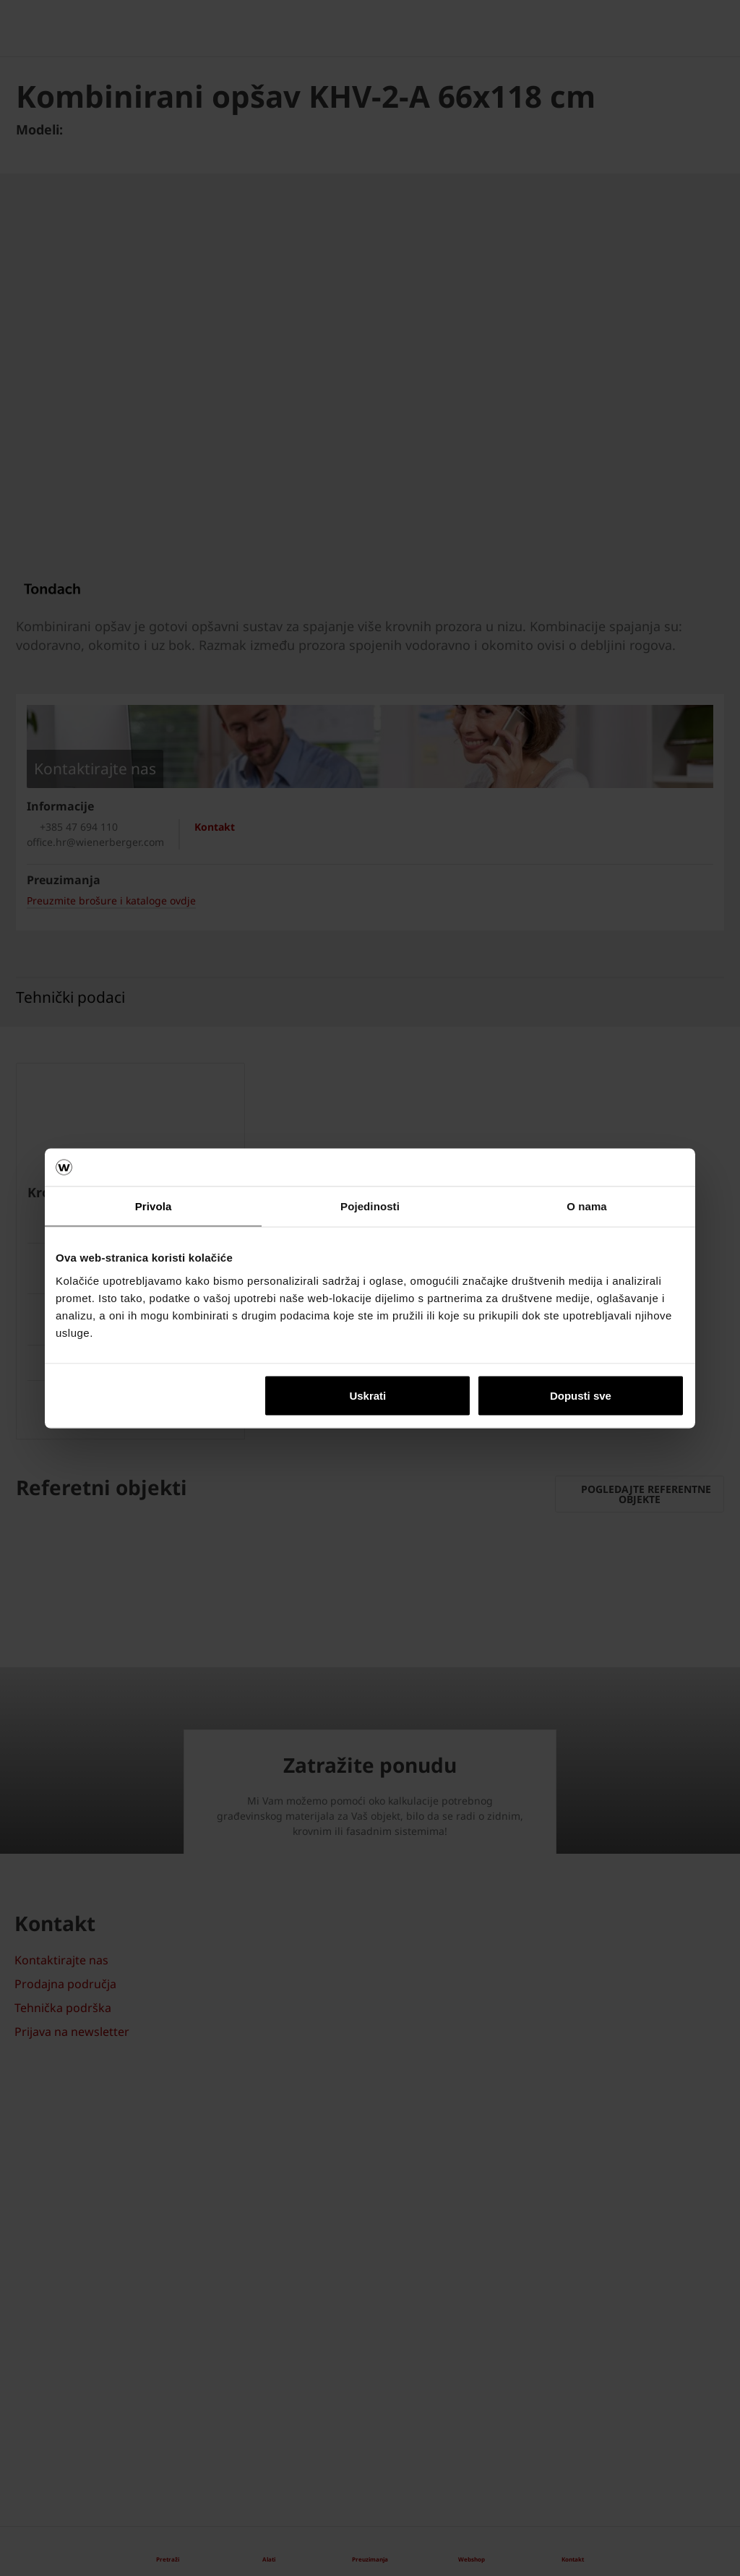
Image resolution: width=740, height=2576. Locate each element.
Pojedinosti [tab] (370, 1206)
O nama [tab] (587, 1206)
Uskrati (367, 1395)
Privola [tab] (153, 1206)
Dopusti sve (580, 1395)
